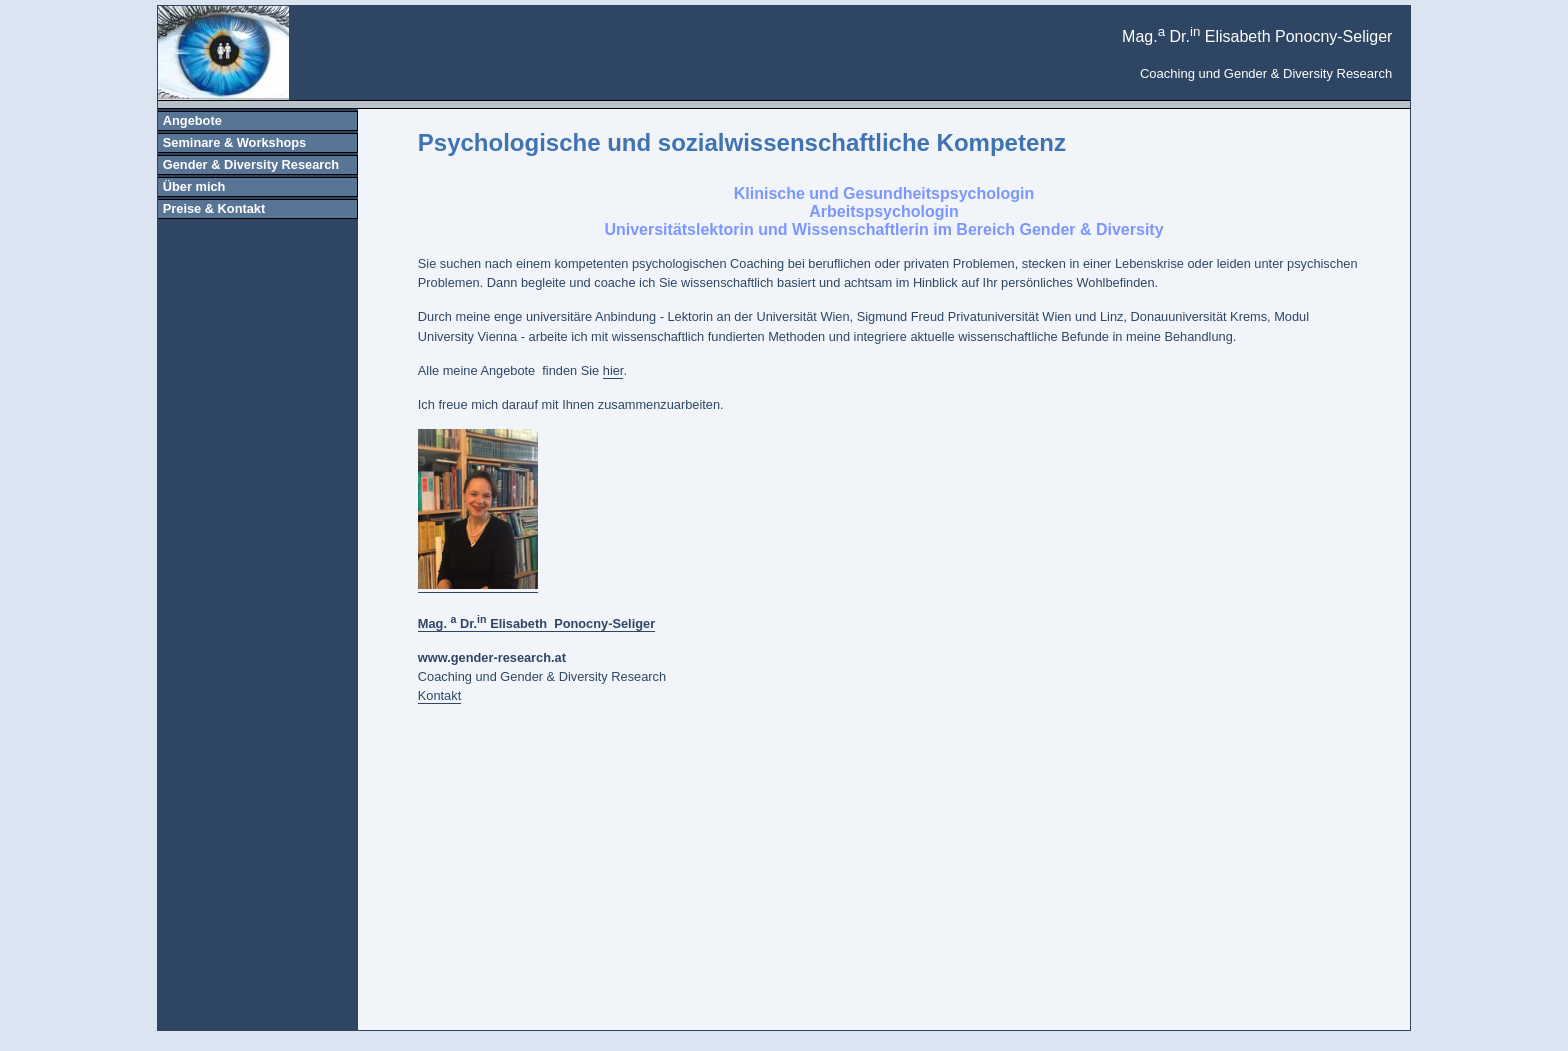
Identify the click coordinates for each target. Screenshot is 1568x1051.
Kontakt (439, 695)
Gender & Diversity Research (251, 164)
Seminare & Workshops (234, 142)
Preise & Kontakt (214, 208)
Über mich (194, 186)
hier (613, 370)
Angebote (192, 120)
